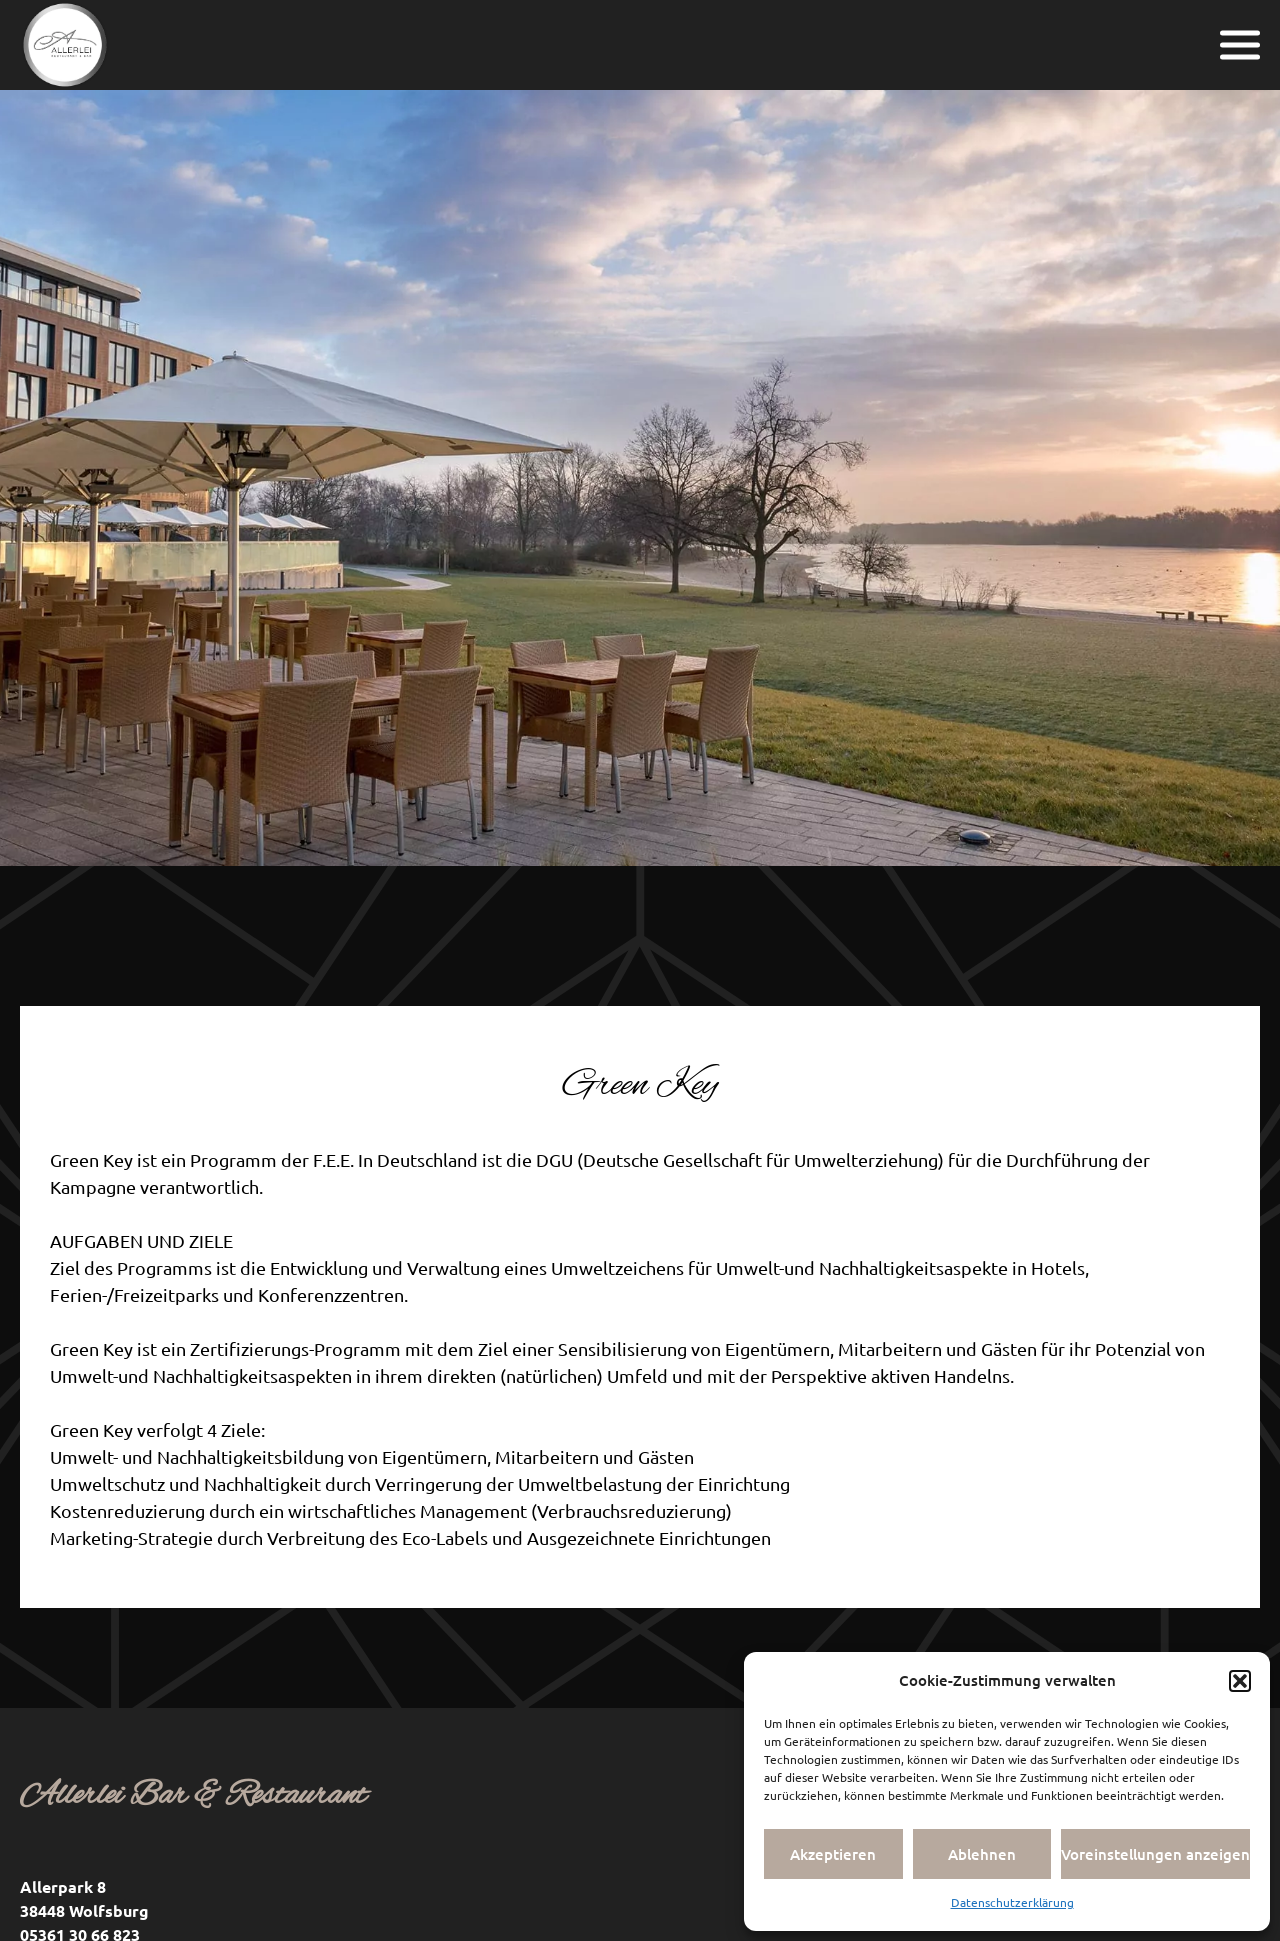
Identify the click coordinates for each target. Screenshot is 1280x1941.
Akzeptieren (833, 1854)
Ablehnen (982, 1854)
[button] (1240, 1681)
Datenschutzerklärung (1012, 1902)
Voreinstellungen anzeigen (1155, 1854)
